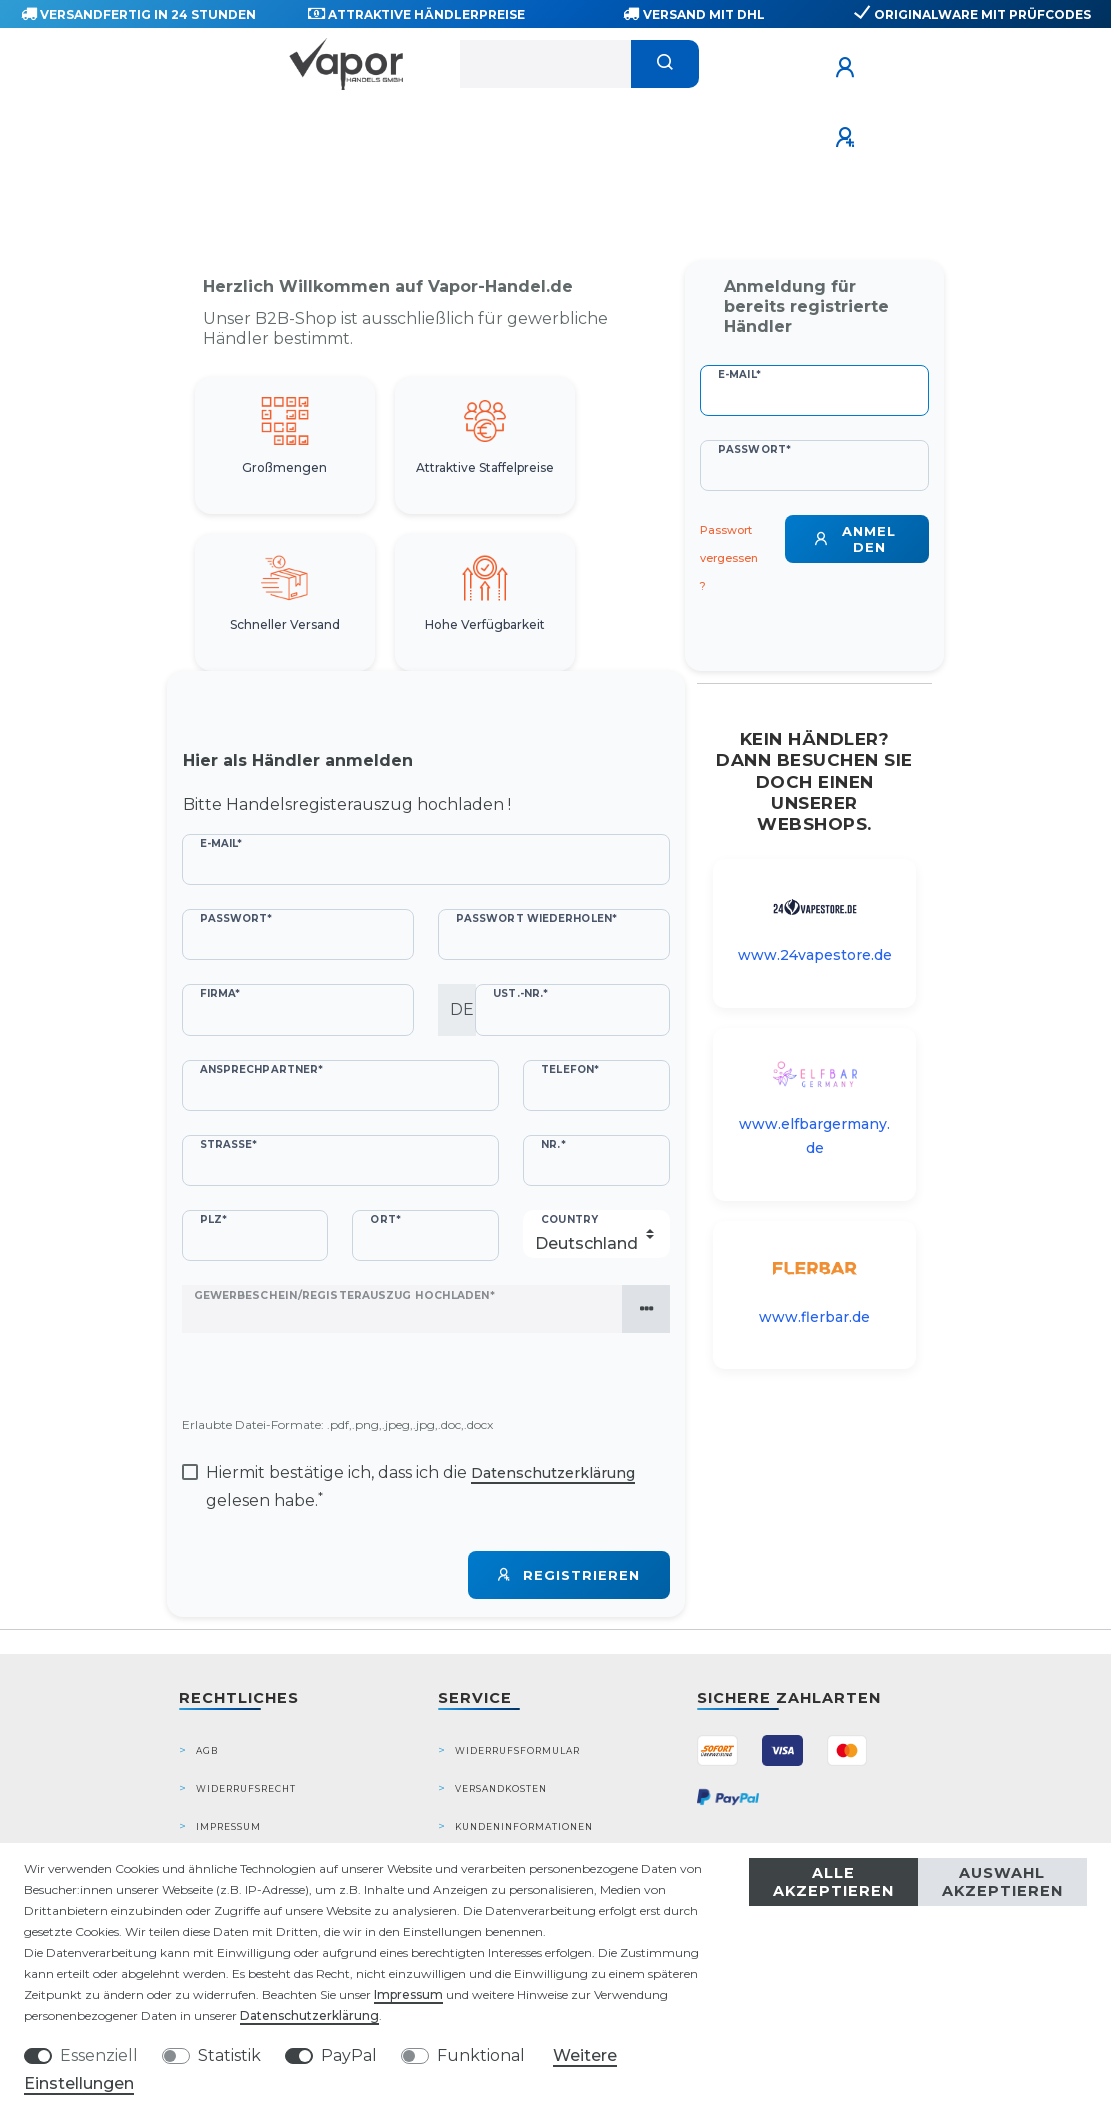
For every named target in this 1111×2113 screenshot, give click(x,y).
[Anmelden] (848, 68)
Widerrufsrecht (246, 1788)
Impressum (228, 1826)
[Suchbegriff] (545, 64)
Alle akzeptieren (833, 1882)
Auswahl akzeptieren (1002, 1882)
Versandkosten (501, 1788)
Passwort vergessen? (729, 558)
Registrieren (569, 1575)
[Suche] (665, 64)
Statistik (229, 2055)
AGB (207, 1750)
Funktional (481, 2055)
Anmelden (856, 539)
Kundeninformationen (524, 1826)
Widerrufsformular (517, 1750)
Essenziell (99, 2055)
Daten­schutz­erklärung (309, 2015)
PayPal (349, 2055)
